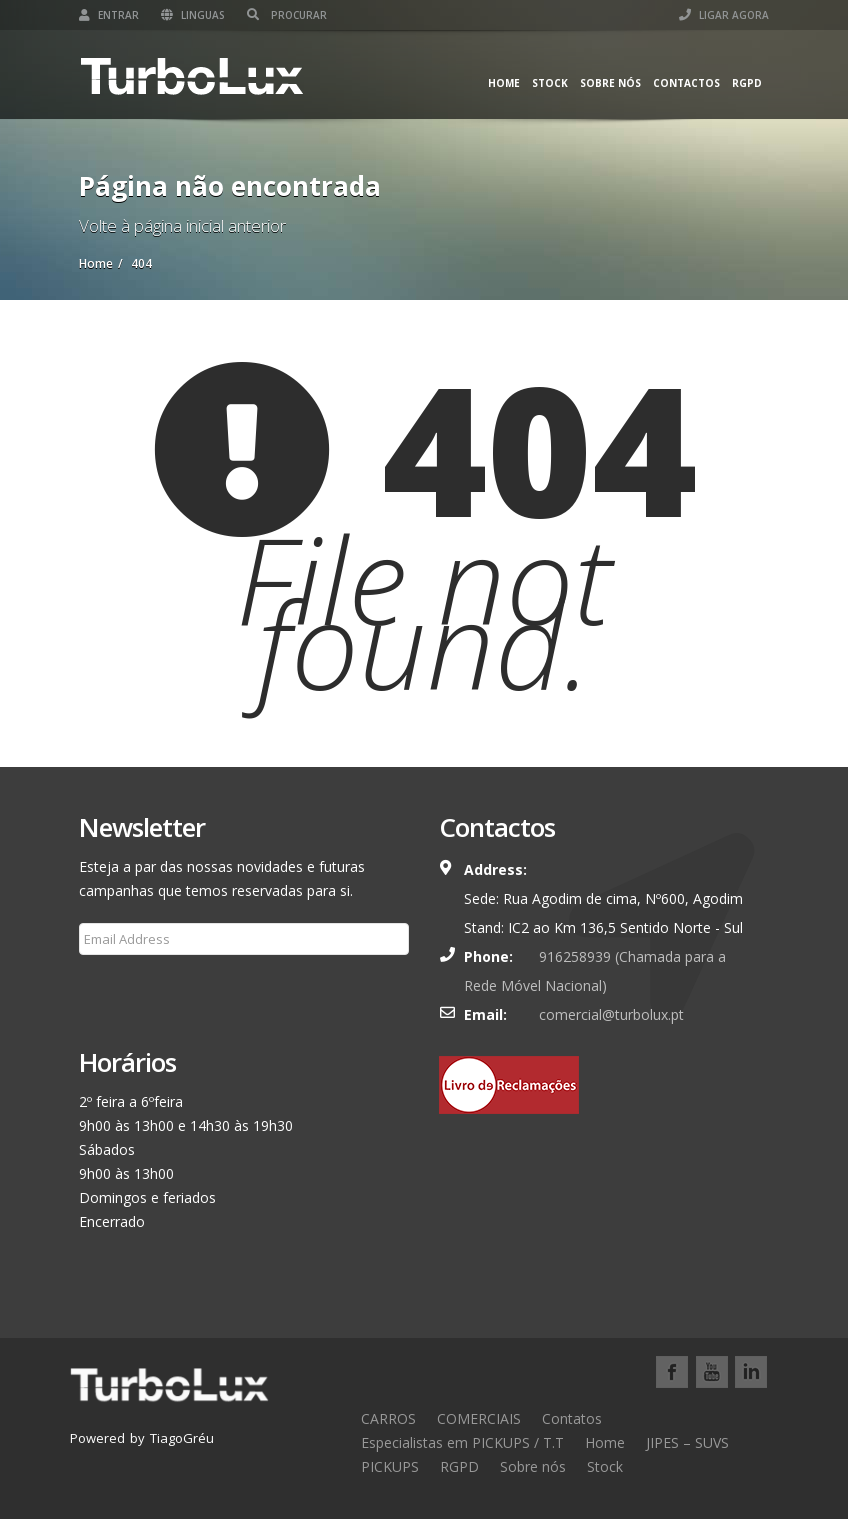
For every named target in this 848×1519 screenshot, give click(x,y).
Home (504, 83)
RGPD (747, 83)
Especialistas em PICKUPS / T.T (462, 1442)
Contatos (572, 1418)
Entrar (109, 15)
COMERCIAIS (479, 1418)
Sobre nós (610, 83)
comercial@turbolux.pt (611, 1014)
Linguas (193, 15)
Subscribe (122, 987)
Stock (550, 83)
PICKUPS (390, 1466)
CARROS (388, 1418)
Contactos (686, 83)
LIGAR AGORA (724, 15)
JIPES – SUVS (687, 1442)
